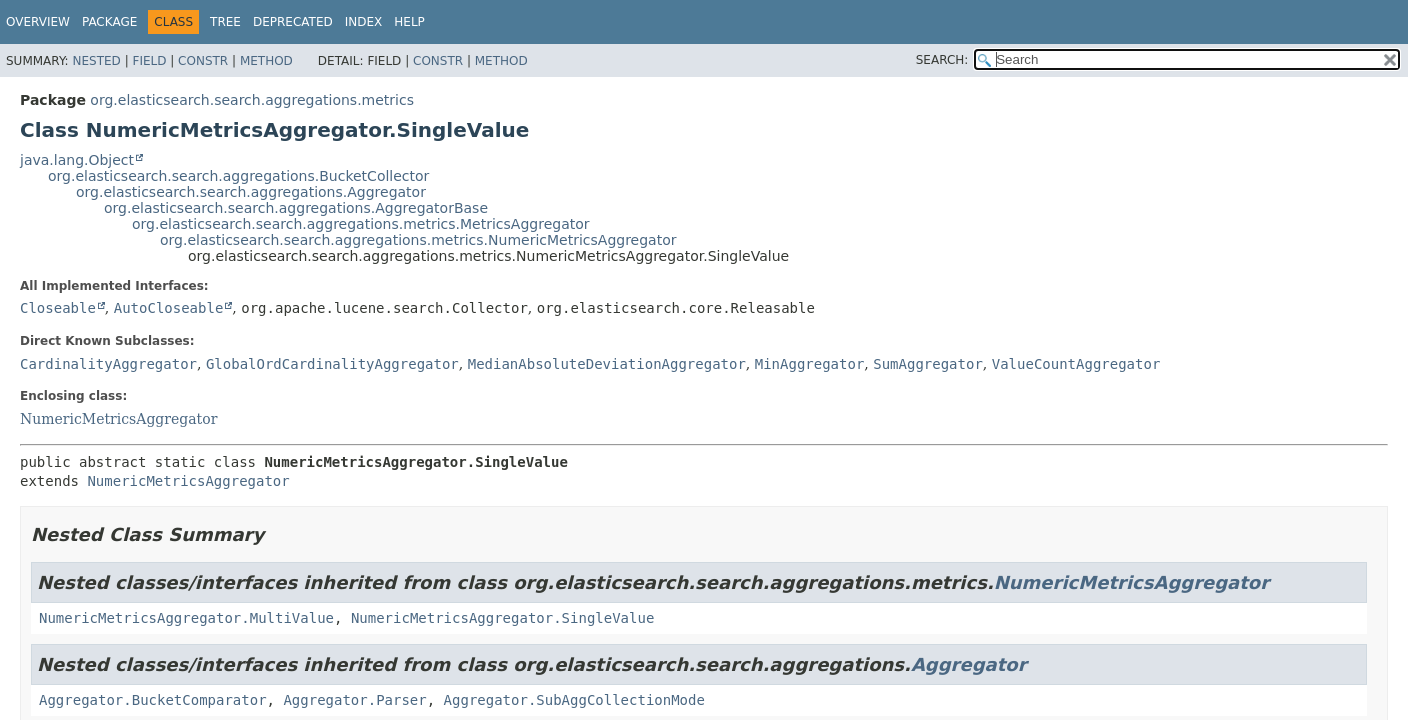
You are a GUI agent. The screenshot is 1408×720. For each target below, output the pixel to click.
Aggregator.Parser (354, 700)
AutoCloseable (169, 308)
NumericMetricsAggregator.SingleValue (502, 618)
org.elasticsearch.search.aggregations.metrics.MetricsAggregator (361, 224)
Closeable (58, 308)
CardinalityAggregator (108, 364)
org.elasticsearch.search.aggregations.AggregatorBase (296, 208)
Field (149, 61)
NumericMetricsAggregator (118, 419)
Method (266, 61)
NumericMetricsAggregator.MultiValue (186, 618)
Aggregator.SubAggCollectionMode (574, 700)
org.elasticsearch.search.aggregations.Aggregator (251, 192)
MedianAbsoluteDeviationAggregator (607, 364)
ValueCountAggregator (1076, 364)
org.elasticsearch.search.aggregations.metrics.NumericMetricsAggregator (418, 240)
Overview (38, 22)
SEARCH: (942, 60)
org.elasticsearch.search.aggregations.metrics (252, 100)
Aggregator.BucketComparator (153, 700)
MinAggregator (810, 364)
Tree (225, 22)
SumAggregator (928, 364)
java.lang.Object (77, 160)
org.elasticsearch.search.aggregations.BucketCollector (238, 176)
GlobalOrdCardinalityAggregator (332, 364)
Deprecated (293, 22)
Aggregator (969, 664)
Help (409, 22)
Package (109, 22)
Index (364, 22)
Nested (96, 61)
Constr (203, 61)
